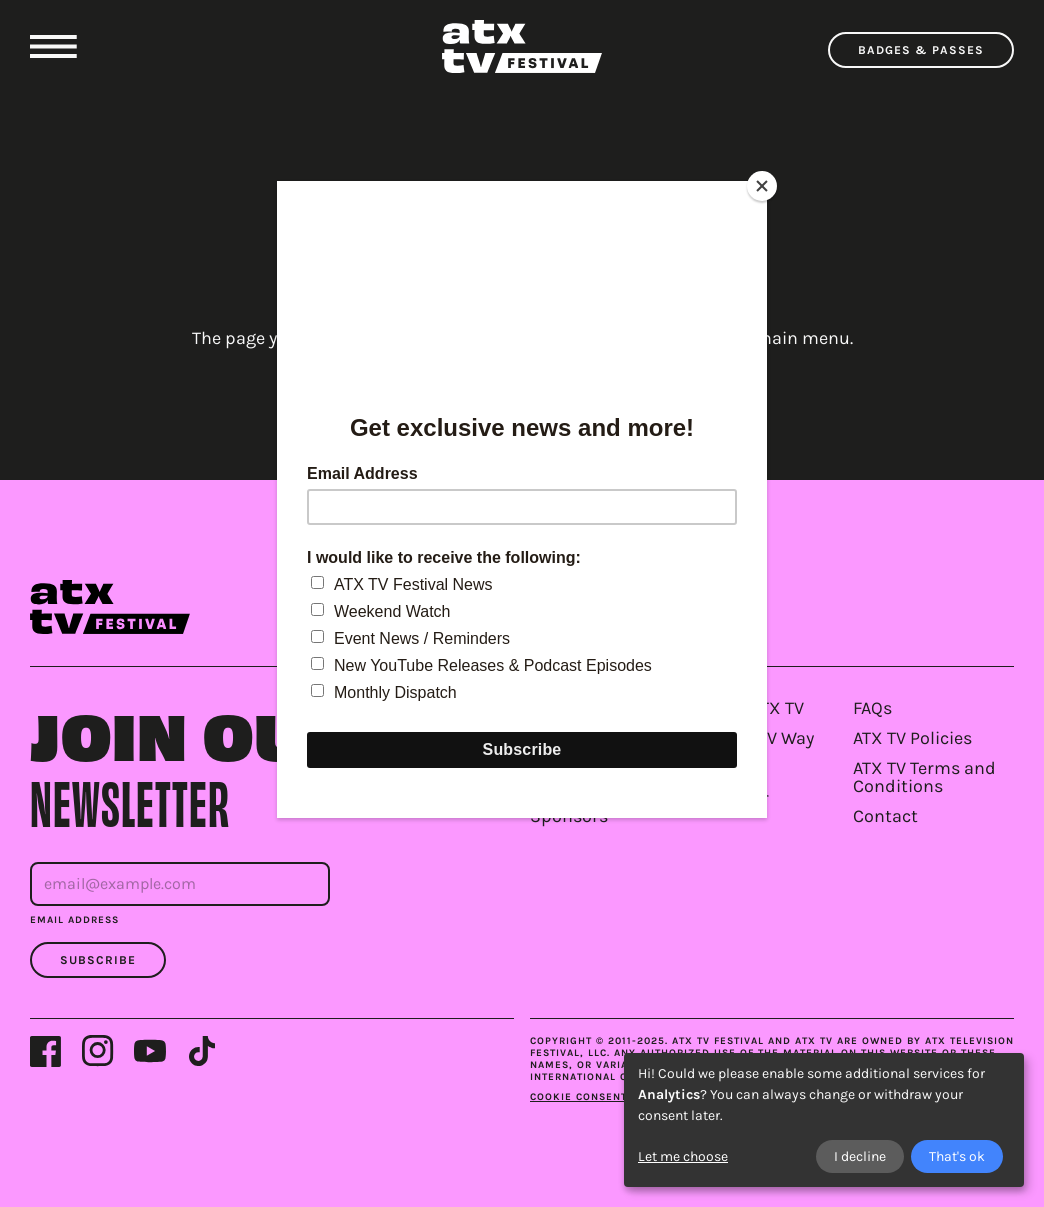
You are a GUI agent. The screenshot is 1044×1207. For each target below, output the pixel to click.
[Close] (762, 186)
